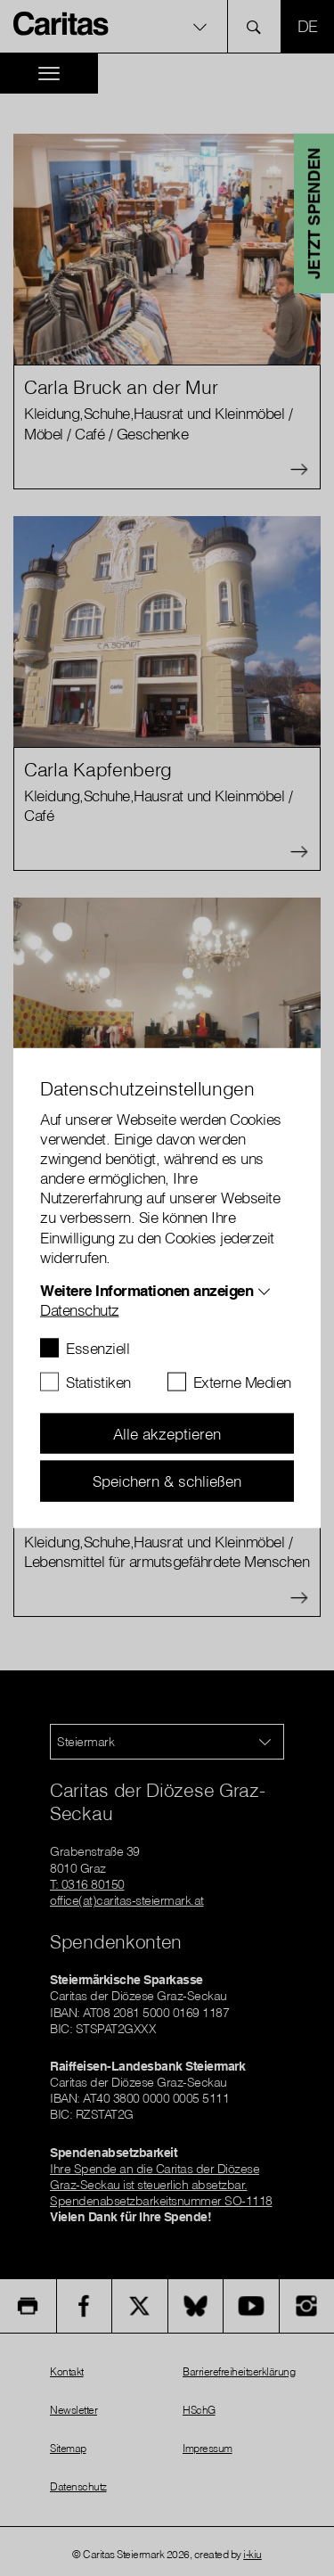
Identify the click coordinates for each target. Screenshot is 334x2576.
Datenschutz (79, 1309)
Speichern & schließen (167, 1481)
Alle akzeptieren (167, 1432)
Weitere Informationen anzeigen (146, 1289)
